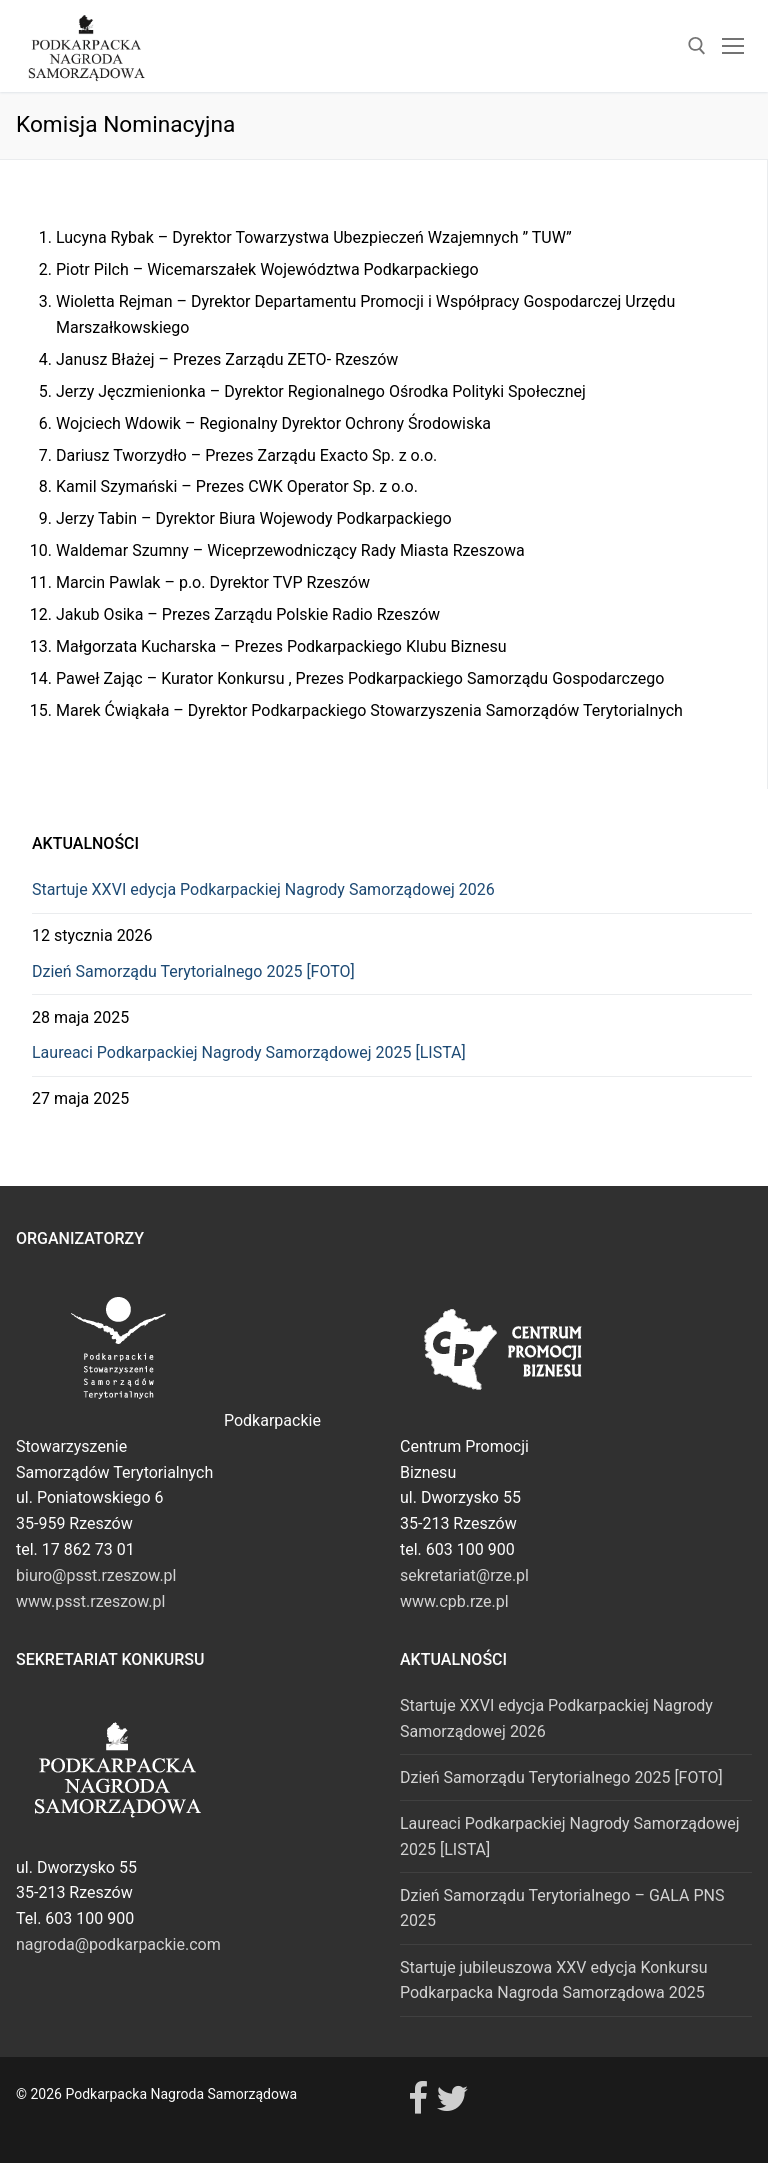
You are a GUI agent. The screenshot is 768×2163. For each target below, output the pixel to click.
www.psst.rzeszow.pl (90, 1601)
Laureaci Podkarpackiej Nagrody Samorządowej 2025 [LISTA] (249, 1052)
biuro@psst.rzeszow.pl (96, 1575)
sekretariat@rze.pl (464, 1575)
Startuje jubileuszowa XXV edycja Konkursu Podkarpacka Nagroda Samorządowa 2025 (554, 1980)
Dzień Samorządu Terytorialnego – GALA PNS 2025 (562, 1908)
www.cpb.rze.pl (454, 1601)
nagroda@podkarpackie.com (118, 1944)
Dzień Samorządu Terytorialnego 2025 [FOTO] (193, 971)
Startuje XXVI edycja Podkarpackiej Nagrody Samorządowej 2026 (263, 889)
